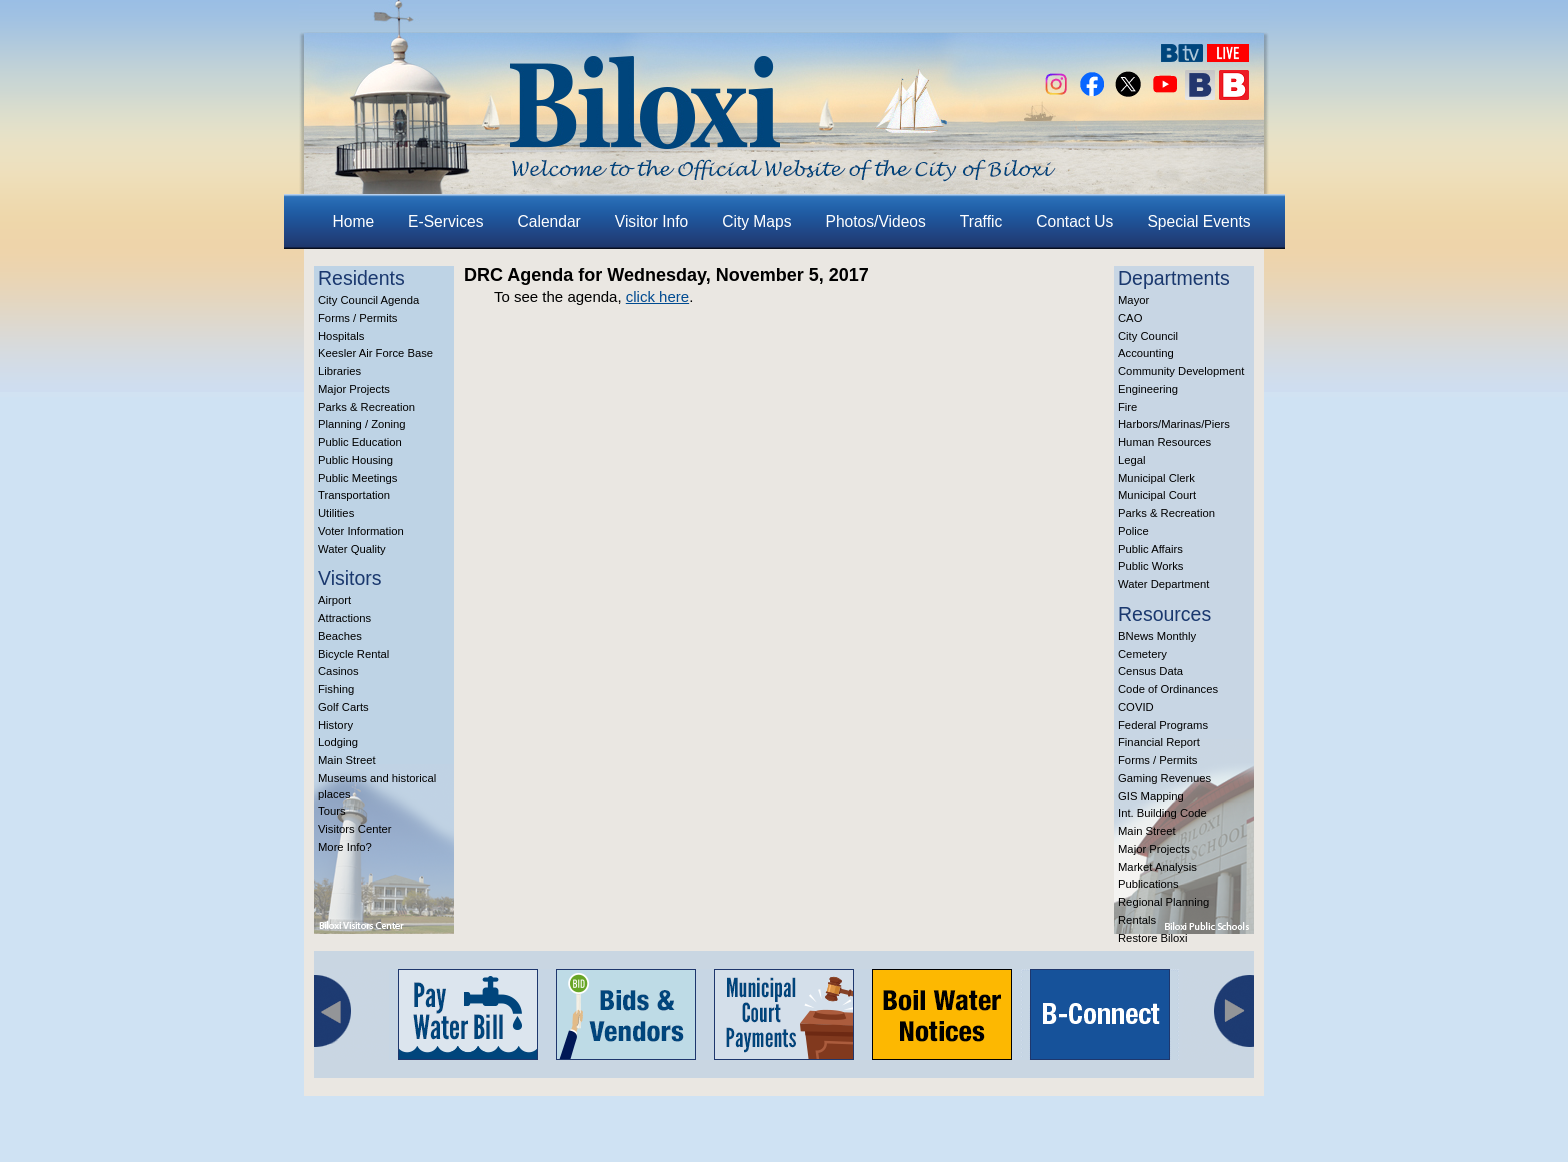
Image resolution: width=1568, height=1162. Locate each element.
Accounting (1146, 353)
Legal (1132, 460)
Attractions (344, 618)
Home (354, 221)
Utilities (336, 513)
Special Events (1198, 221)
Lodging (338, 742)
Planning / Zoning (362, 424)
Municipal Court (1157, 495)
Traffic (981, 221)
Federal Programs (1163, 725)
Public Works (1150, 566)
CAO (1130, 318)
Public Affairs (1150, 549)
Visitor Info (651, 221)
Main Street (347, 760)
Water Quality (352, 549)
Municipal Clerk (1156, 478)
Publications (1148, 884)
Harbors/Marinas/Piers (1174, 424)
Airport (334, 600)
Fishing (336, 689)
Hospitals (341, 336)
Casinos (338, 671)
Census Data (1150, 671)
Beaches (340, 636)
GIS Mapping (1151, 796)
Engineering (1148, 389)
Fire (1127, 407)
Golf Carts (343, 707)
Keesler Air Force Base (375, 353)
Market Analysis (1157, 867)
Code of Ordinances (1168, 689)
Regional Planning (1163, 902)
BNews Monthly (1157, 636)
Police (1133, 531)
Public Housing (355, 460)
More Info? (345, 847)
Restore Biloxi (1152, 938)
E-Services (445, 221)
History (335, 725)
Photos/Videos (876, 221)
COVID (1136, 707)
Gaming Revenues (1164, 778)
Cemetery (1142, 654)
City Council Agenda (368, 300)
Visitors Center (355, 829)
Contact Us (1074, 221)
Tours (332, 811)
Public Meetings (357, 478)
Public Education (360, 442)
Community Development (1181, 371)
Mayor (1133, 300)
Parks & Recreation (366, 407)
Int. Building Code (1162, 813)
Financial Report (1159, 742)
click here (657, 296)
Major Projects (354, 389)
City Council (1148, 336)
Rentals (1137, 920)
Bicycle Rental (353, 654)
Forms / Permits (357, 318)
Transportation (354, 495)
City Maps (756, 221)
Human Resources (1164, 442)
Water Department (1164, 584)
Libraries (339, 371)
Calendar (549, 221)
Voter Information (361, 531)
